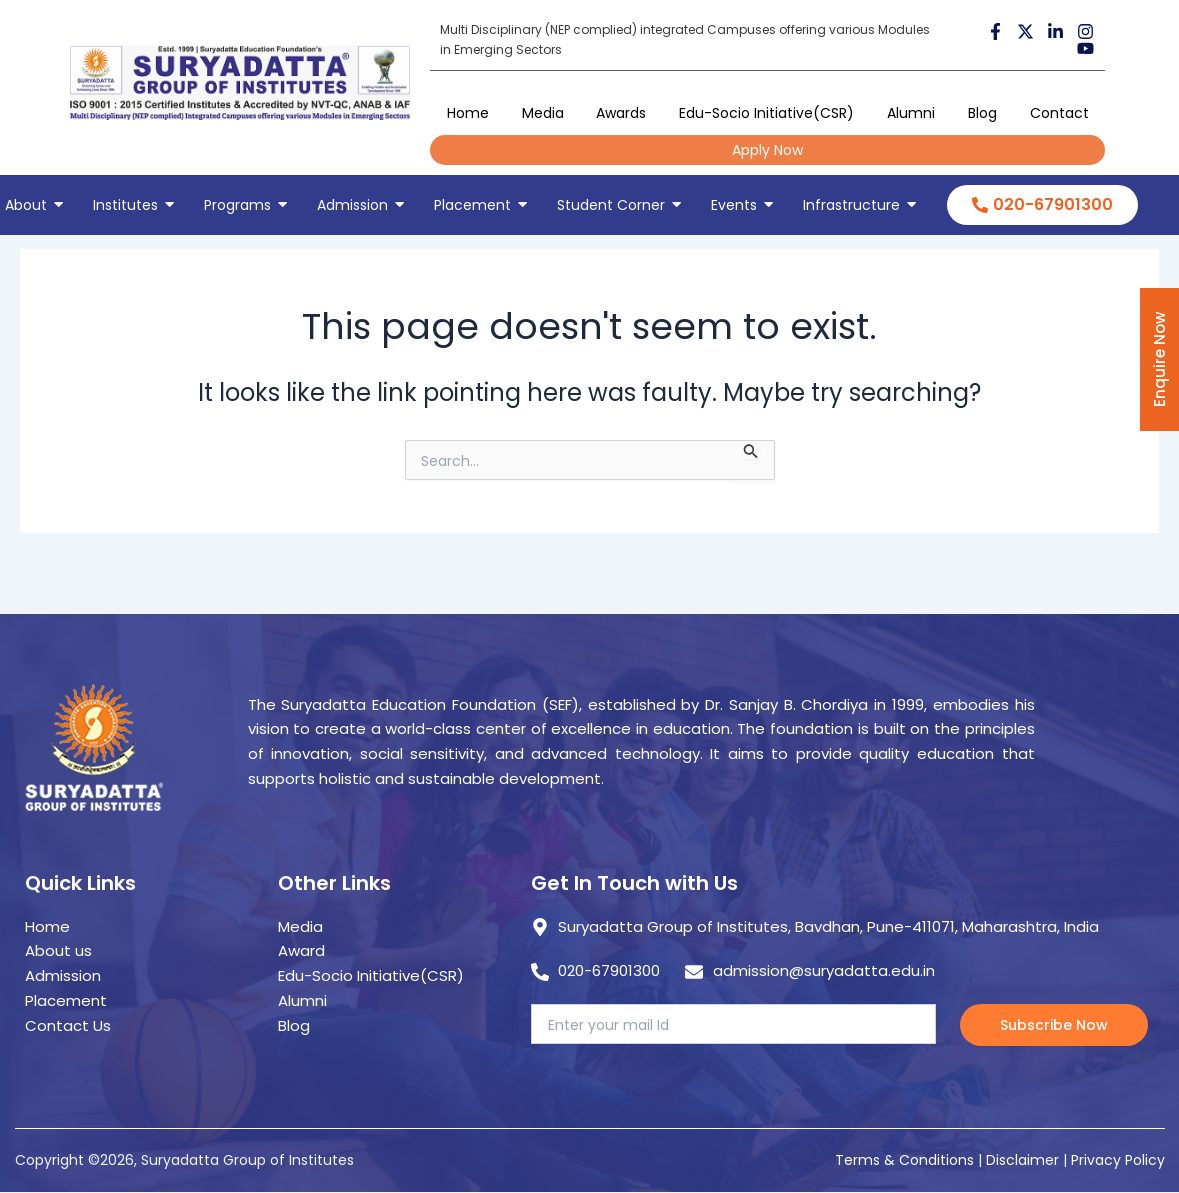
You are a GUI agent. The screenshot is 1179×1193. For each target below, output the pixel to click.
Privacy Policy (1118, 1160)
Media (543, 113)
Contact (1059, 113)
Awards (621, 113)
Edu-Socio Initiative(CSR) (766, 113)
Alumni (911, 113)
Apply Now (767, 150)
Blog (982, 113)
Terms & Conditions (904, 1160)
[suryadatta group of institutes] (240, 83)
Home (468, 113)
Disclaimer (1024, 1160)
